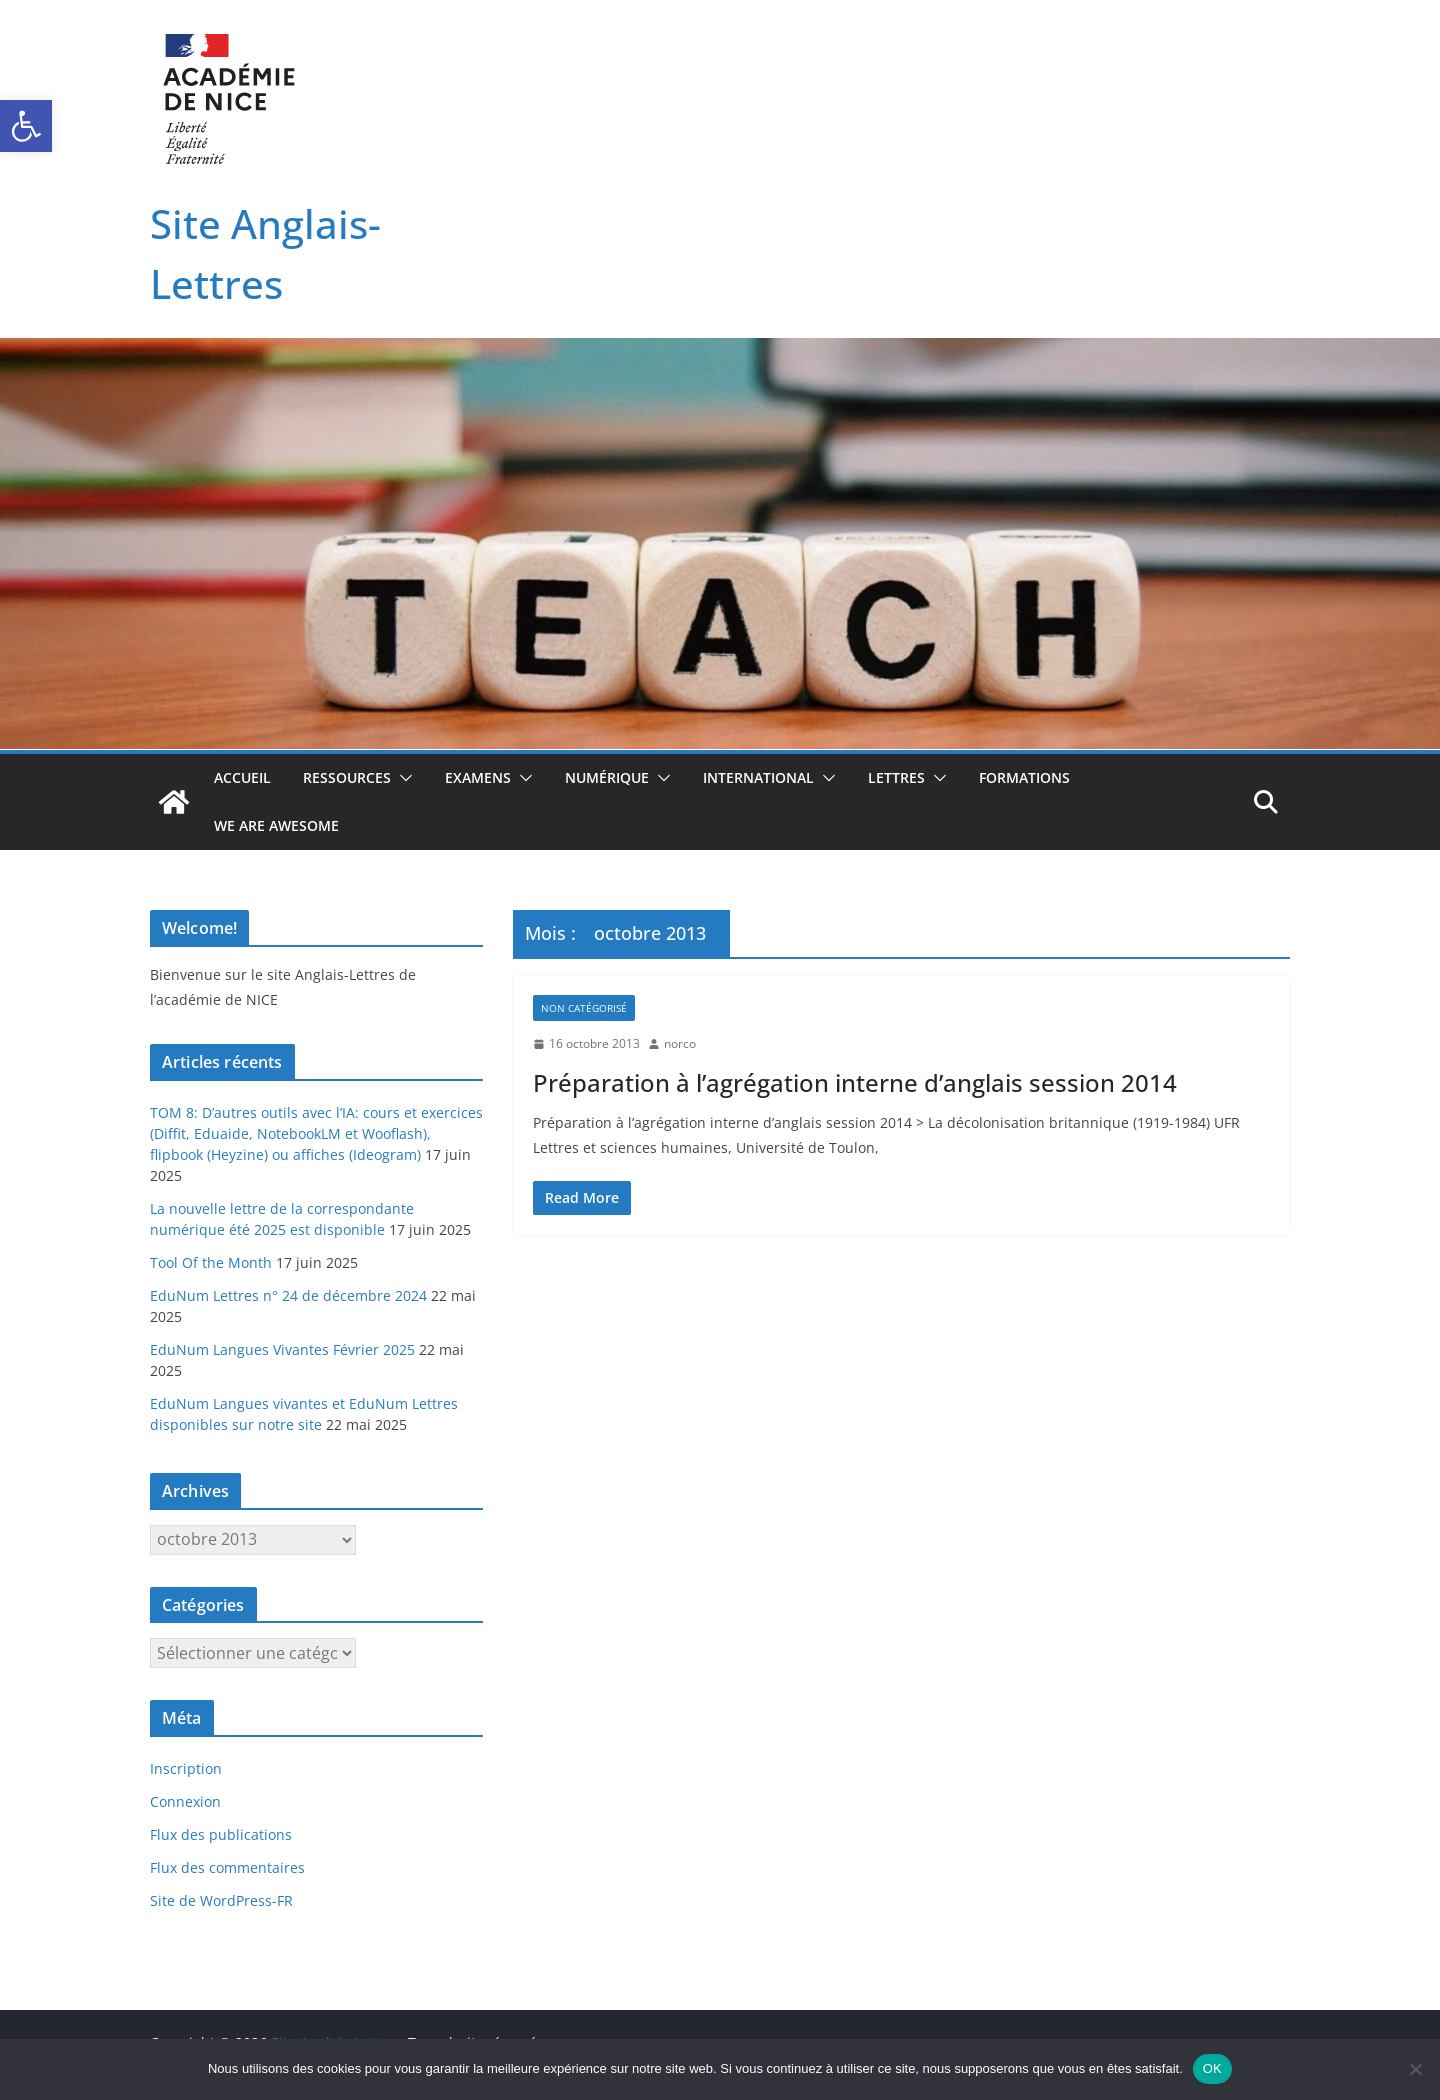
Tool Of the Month (211, 1262)
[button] (26, 126)
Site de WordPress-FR (221, 1900)
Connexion (185, 1801)
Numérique (607, 777)
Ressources (347, 777)
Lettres (896, 777)
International (758, 777)
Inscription (186, 1768)
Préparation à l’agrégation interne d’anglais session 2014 (855, 1082)
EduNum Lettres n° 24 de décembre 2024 (288, 1295)
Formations (1024, 777)
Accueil (242, 777)
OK (1212, 2068)
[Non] (1415, 2069)
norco (680, 1043)
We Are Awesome (276, 825)
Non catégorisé (584, 1008)
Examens (478, 777)
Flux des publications (221, 1834)
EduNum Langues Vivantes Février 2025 (282, 1349)
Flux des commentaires (227, 1867)
